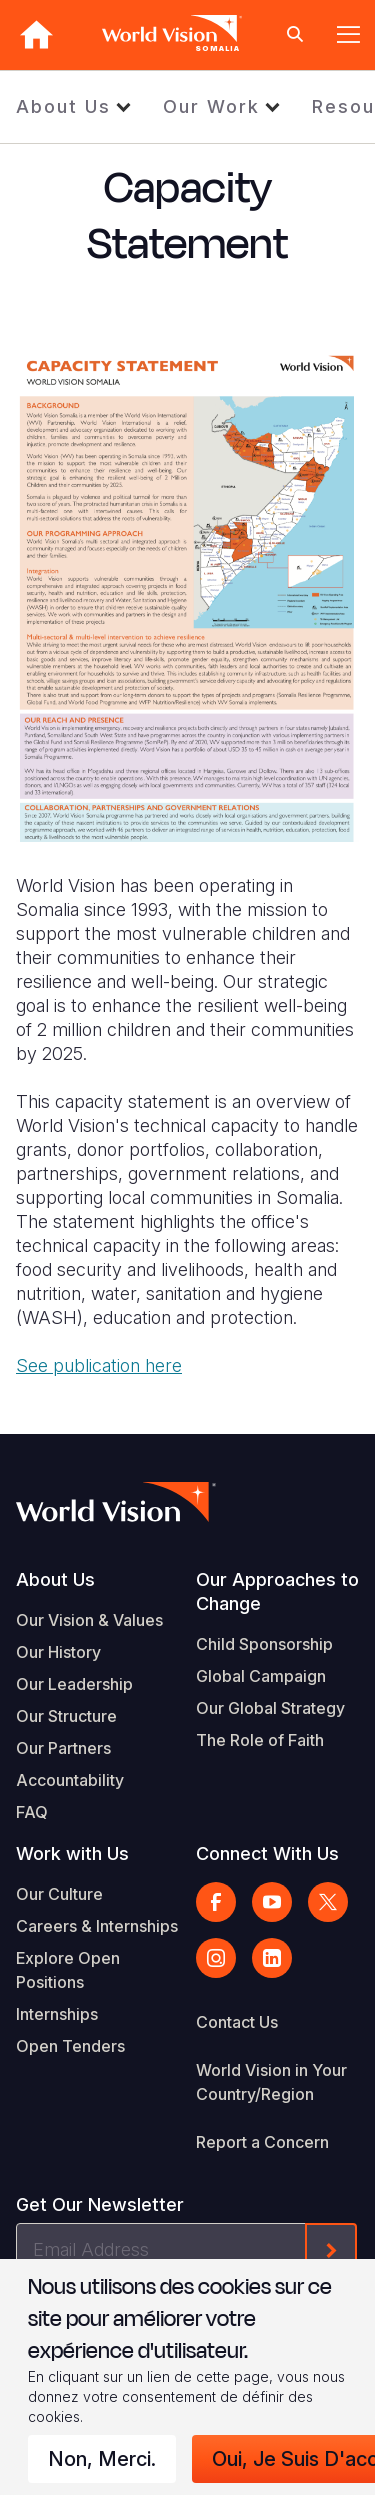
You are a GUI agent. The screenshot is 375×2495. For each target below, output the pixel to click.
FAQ (32, 1812)
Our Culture (59, 1894)
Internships (57, 2014)
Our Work (211, 106)
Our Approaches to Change (277, 1591)
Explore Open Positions (68, 1970)
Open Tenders (70, 2046)
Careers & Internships (97, 1926)
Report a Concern (262, 2142)
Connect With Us (267, 1853)
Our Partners (63, 1748)
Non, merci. (102, 2459)
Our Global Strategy (270, 1708)
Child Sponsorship (264, 1644)
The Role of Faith (260, 1740)
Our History (58, 1652)
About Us (63, 106)
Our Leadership (74, 1684)
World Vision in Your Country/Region (271, 2082)
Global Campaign (261, 1676)
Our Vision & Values (89, 1620)
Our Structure (66, 1716)
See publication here (99, 1365)
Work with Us (72, 1853)
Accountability (70, 1780)
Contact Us (237, 2022)
